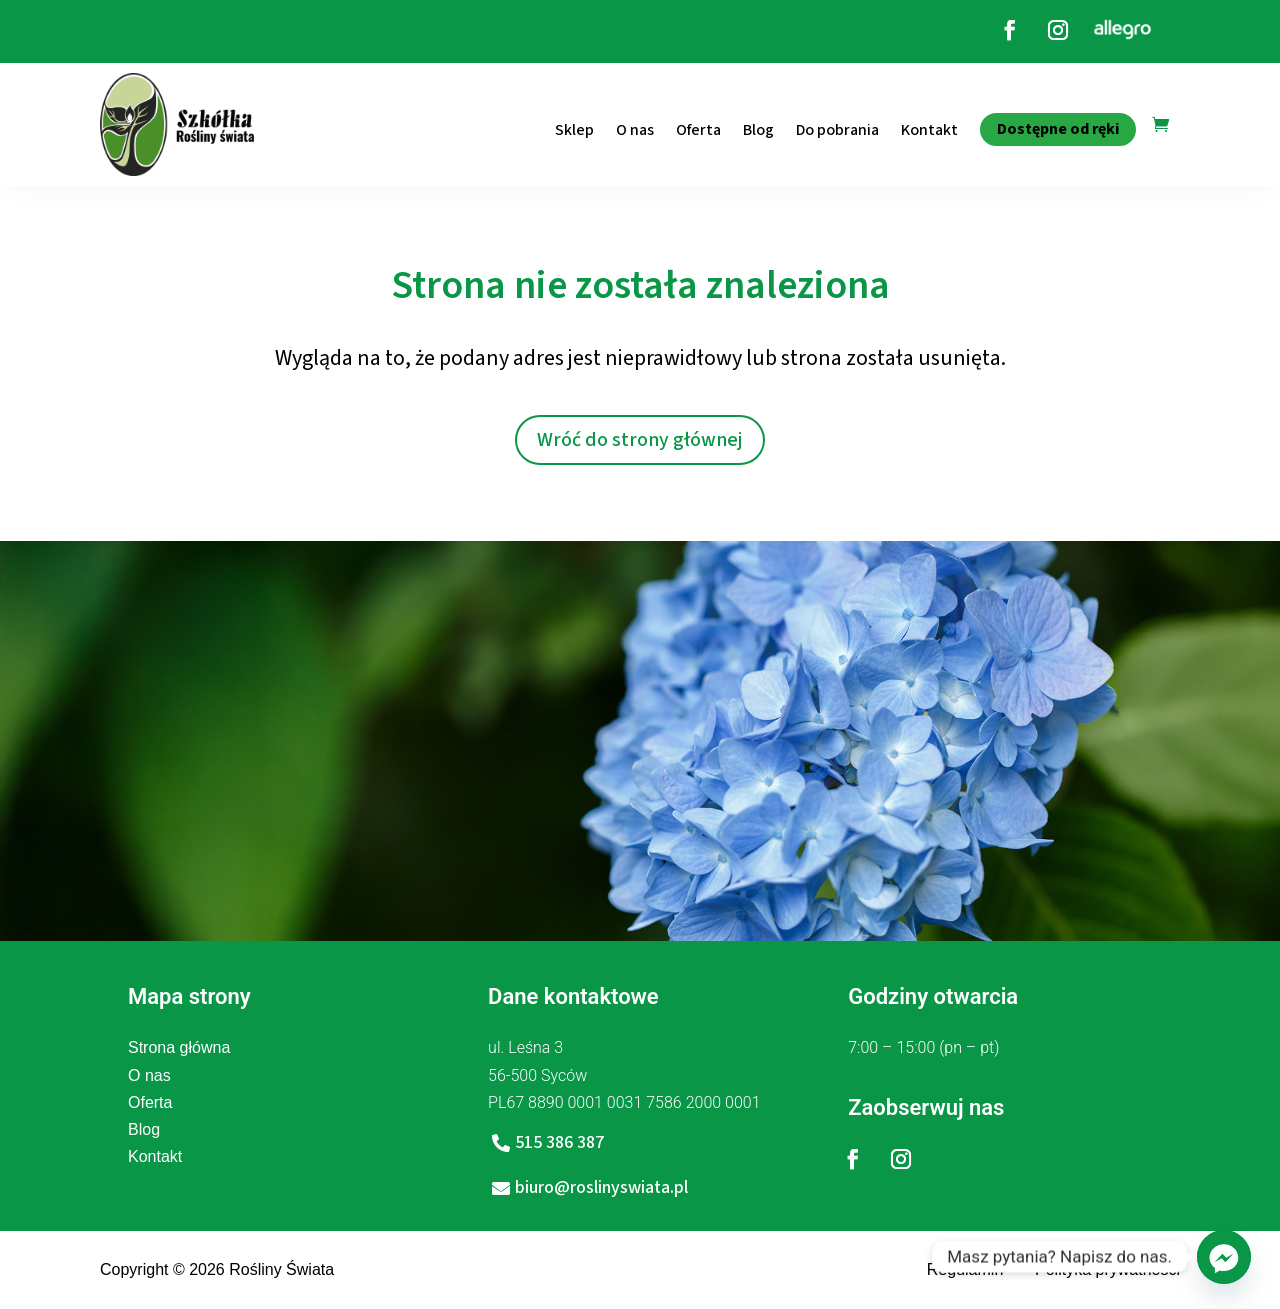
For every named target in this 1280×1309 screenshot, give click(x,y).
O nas (635, 130)
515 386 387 (559, 1142)
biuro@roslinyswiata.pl (601, 1187)
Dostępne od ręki (1058, 129)
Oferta (698, 130)
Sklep (574, 130)
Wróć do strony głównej (640, 440)
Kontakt (929, 130)
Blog (758, 130)
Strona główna (179, 1047)
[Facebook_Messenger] (1224, 1257)
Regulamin (965, 1269)
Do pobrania (837, 130)
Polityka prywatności (1107, 1269)
